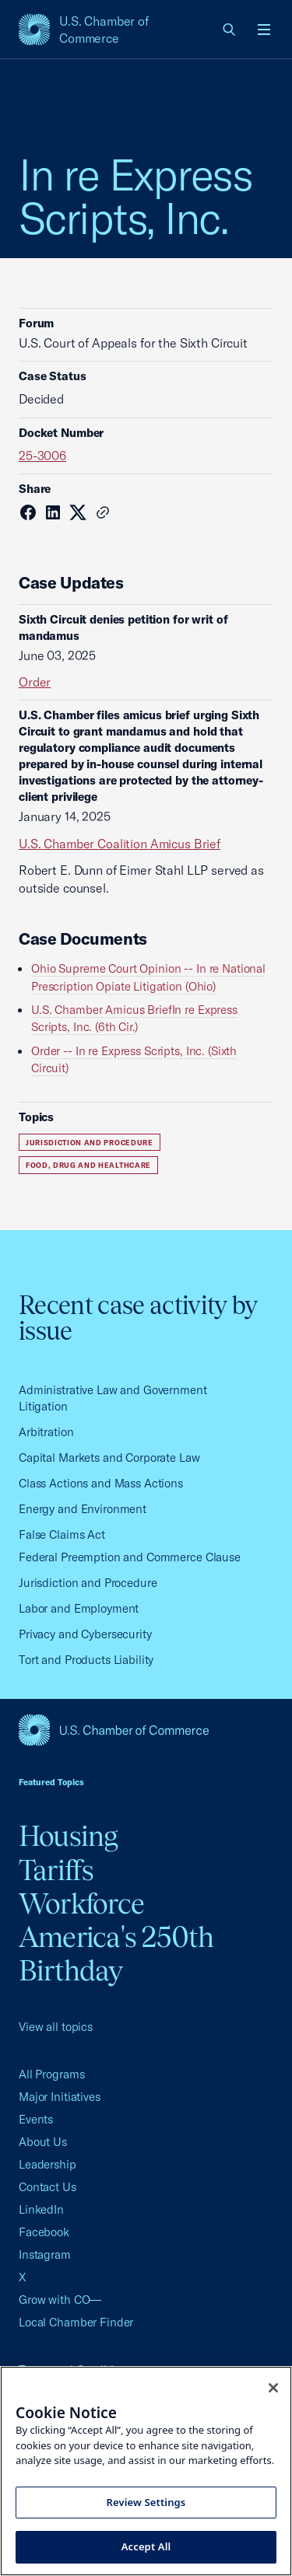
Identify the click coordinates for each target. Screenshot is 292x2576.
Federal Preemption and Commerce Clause (130, 1557)
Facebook (44, 2232)
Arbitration (46, 1431)
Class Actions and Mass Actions (101, 1483)
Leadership (47, 2164)
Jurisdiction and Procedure (89, 1142)
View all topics (56, 2026)
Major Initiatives (59, 2096)
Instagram (45, 2254)
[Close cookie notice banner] (273, 2388)
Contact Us (47, 2186)
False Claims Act (62, 1534)
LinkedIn (41, 2209)
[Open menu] (264, 29)
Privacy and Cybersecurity (85, 1634)
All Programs (51, 2074)
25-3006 (42, 455)
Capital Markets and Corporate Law (109, 1457)
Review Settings (146, 2502)
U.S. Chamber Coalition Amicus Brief (119, 843)
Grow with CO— (60, 2299)
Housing (68, 1835)
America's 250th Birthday (116, 1954)
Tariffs (56, 1870)
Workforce (81, 1903)
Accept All (146, 2546)
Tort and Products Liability (86, 1659)
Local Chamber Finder (76, 2322)
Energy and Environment (82, 1508)
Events (36, 2119)
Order (35, 682)
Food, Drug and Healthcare (88, 1165)
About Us (43, 2141)
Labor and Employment (79, 1608)
